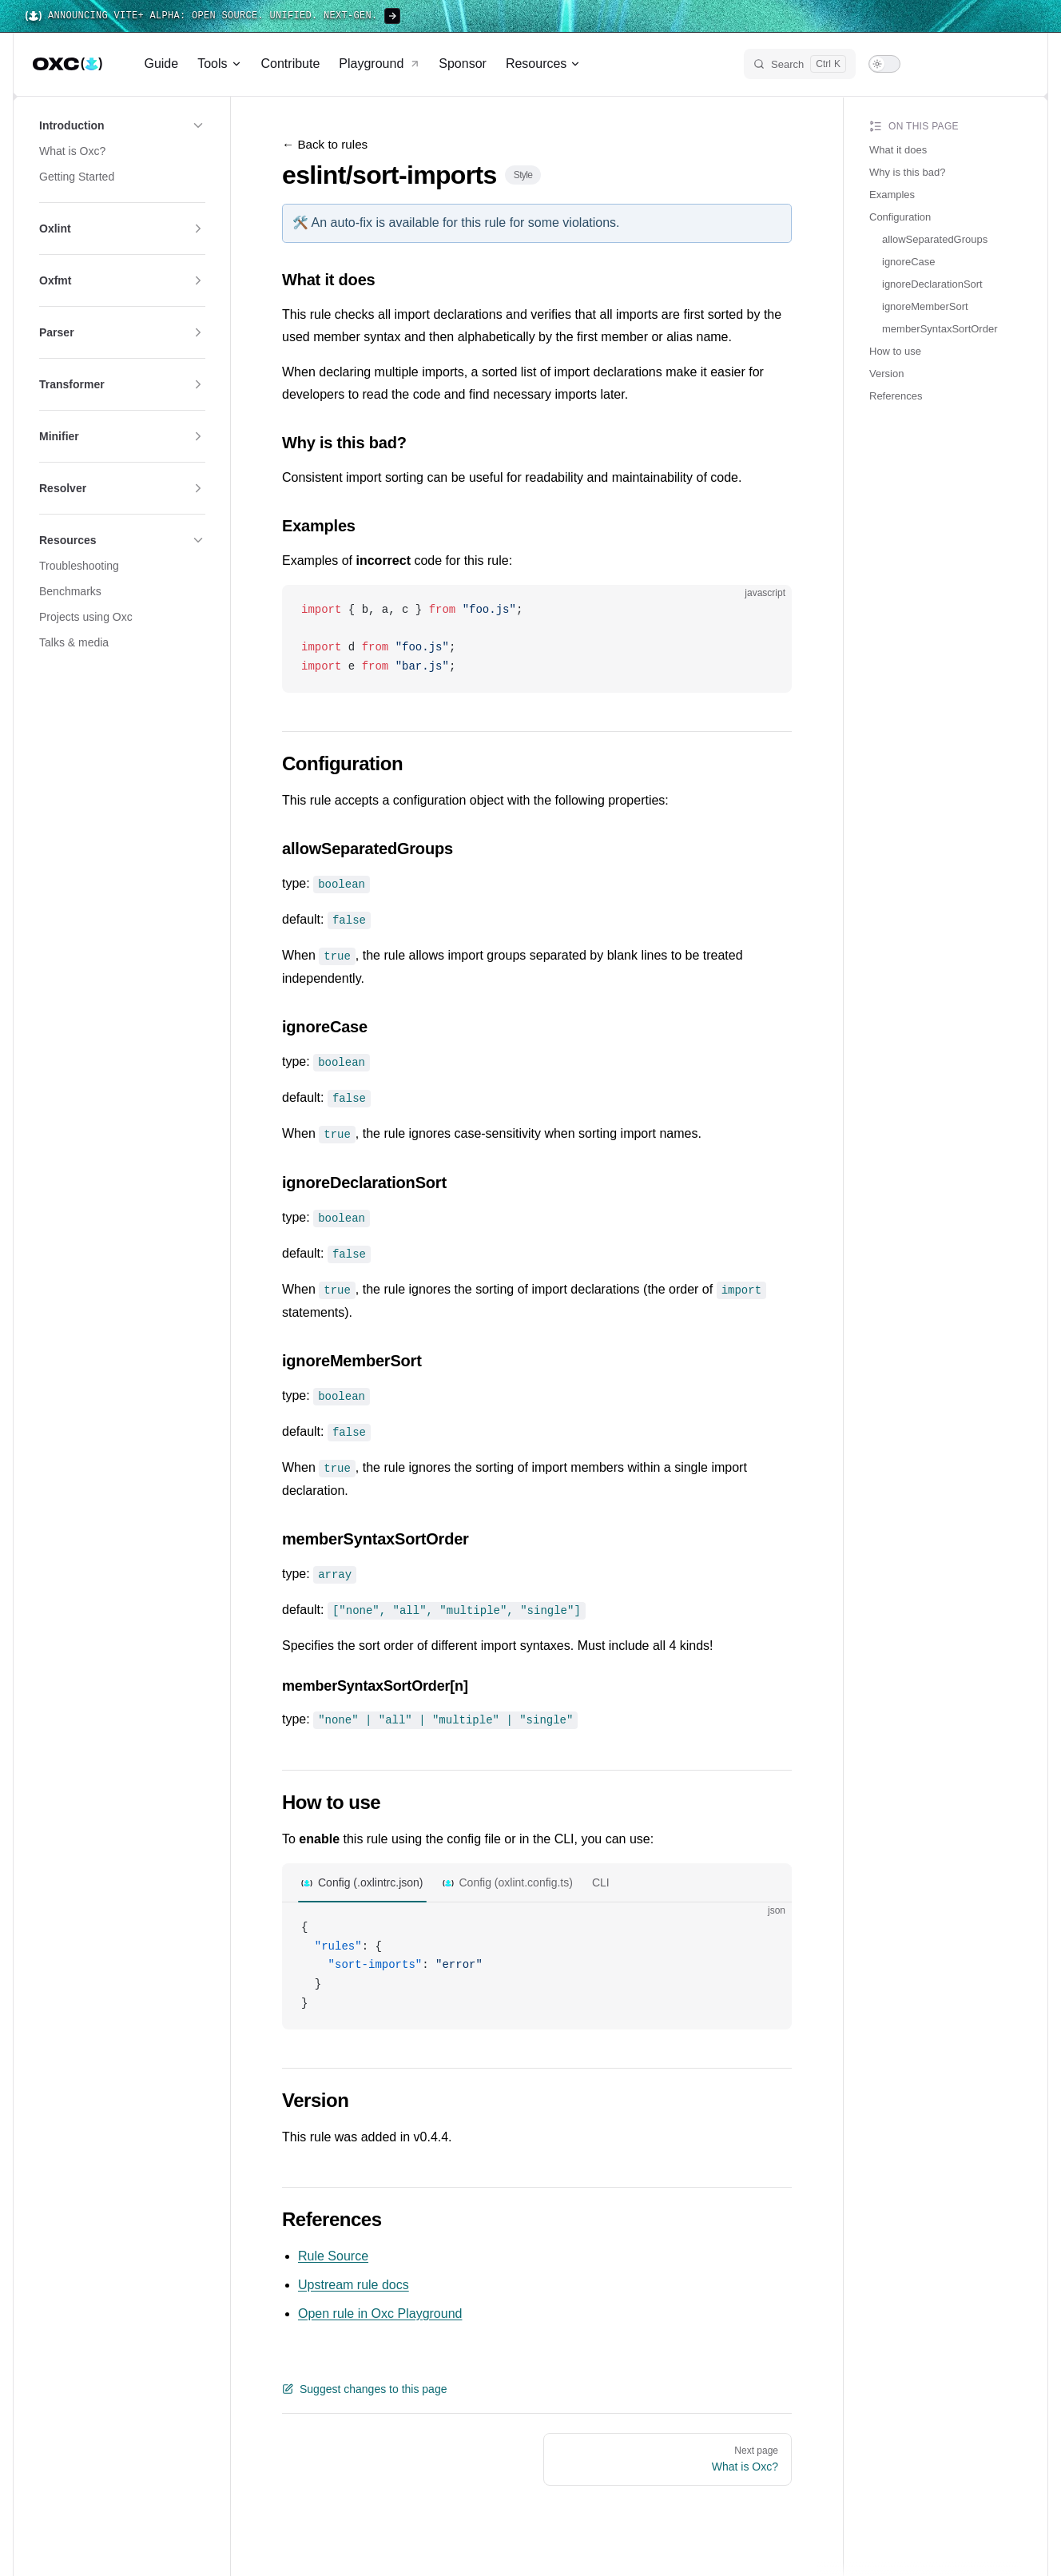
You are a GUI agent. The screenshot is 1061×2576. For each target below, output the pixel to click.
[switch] (884, 64)
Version (886, 374)
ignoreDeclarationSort (932, 284)
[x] (927, 64)
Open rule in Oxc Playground (380, 2301)
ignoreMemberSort (925, 306)
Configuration (900, 217)
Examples (892, 195)
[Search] (800, 64)
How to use (895, 351)
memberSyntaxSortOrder (940, 329)
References (895, 396)
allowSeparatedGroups (934, 239)
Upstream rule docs (353, 2273)
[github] (1013, 64)
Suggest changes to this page (364, 2377)
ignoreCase (909, 262)
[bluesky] (956, 64)
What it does (898, 150)
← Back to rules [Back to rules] (325, 144)
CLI (601, 1870)
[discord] (985, 64)
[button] (122, 125)
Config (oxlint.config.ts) (516, 1870)
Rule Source (333, 2244)
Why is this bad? (907, 172)
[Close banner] (1040, 16)
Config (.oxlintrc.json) (370, 1870)
